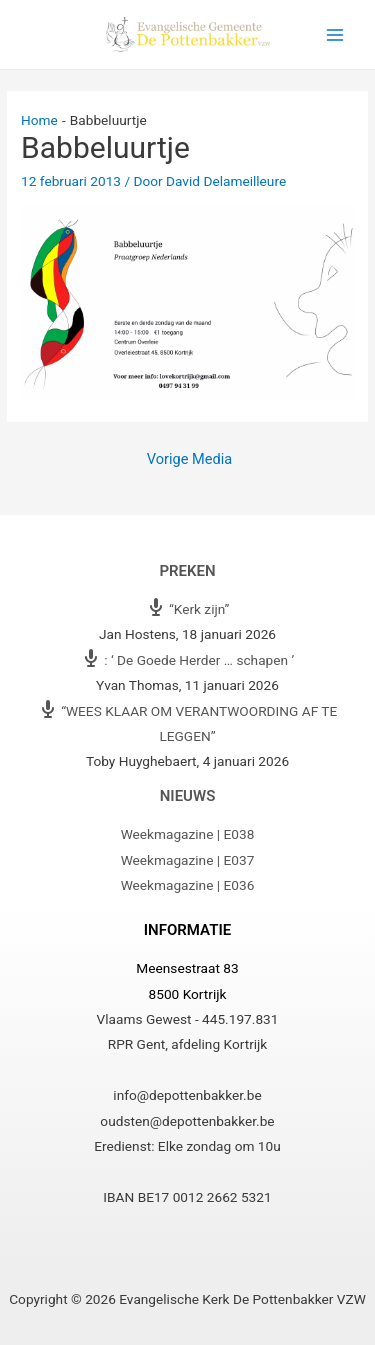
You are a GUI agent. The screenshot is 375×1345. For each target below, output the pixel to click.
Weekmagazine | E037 (188, 860)
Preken (187, 571)
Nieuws (188, 796)
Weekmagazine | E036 (188, 885)
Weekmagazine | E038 (188, 834)
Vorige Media (189, 459)
